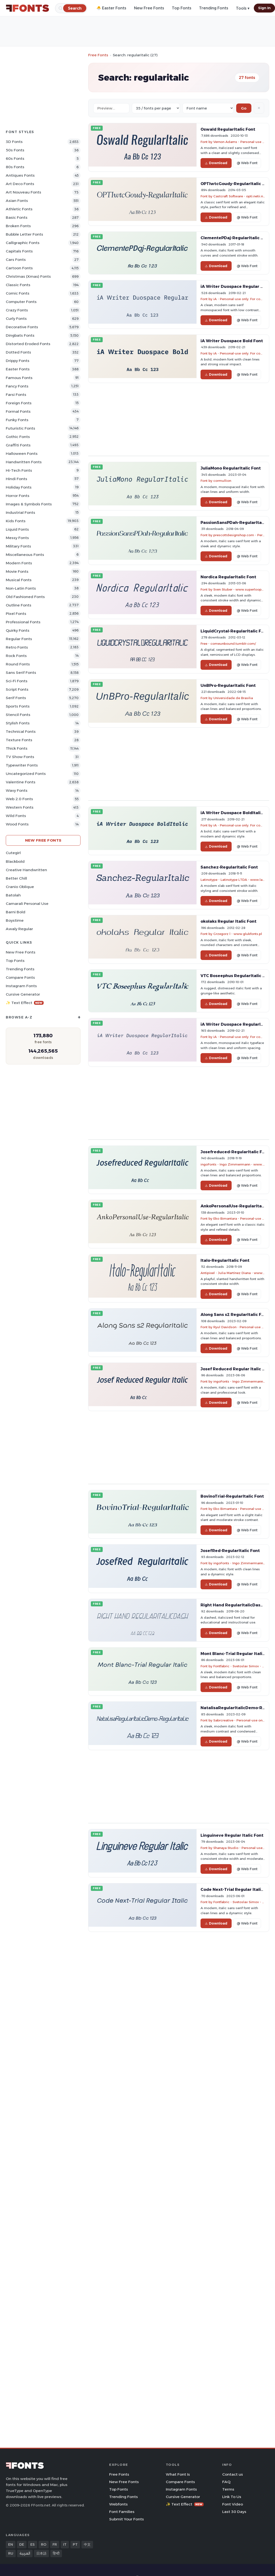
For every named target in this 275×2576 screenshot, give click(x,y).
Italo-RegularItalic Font (225, 1260)
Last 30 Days (234, 2511)
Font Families (121, 2511)
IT (65, 2544)
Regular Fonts (19, 639)
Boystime (15, 920)
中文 (87, 2544)
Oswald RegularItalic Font (228, 129)
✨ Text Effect (25, 1002)
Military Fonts (18, 546)
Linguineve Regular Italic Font (232, 1835)
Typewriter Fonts (22, 765)
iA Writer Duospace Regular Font (235, 286)
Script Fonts (17, 689)
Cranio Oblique (20, 886)
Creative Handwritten (26, 870)
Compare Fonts (20, 977)
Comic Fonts (17, 293)
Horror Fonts (17, 495)
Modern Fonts (19, 563)
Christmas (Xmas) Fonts (28, 276)
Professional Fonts (23, 622)
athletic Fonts (19, 209)
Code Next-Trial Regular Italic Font (237, 1889)
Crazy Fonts (17, 310)
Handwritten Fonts (24, 462)
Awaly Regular (19, 929)
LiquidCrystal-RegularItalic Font (234, 631)
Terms (228, 2489)
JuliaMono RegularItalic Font (231, 468)
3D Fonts (14, 141)
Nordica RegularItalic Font (228, 576)
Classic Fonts (18, 285)
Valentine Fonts (20, 782)
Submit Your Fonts (126, 2519)
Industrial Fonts (20, 512)
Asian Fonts (17, 200)
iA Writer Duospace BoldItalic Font (237, 812)
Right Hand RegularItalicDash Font (237, 1605)
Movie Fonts (17, 571)
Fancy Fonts (17, 386)
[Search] (74, 8)
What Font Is (178, 2474)
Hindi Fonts (16, 479)
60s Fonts (15, 158)
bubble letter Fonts (24, 234)
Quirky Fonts (17, 630)
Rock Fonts (16, 655)
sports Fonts (18, 706)
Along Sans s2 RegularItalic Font (234, 1314)
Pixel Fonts (16, 613)
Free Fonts (98, 55)
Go (244, 108)
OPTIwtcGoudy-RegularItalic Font (236, 183)
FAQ (226, 2481)
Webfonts (118, 2504)
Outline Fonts (18, 605)
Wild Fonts (16, 815)
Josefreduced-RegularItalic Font (235, 1151)
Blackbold (15, 861)
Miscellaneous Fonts (25, 554)
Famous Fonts (19, 377)
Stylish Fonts (18, 723)
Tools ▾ (242, 8)
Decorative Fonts (22, 327)
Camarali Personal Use (27, 903)
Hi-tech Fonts (19, 470)
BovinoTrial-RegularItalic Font (232, 1496)
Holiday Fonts (19, 487)
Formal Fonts (18, 411)
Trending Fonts (213, 8)
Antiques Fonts (20, 175)
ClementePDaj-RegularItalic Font (235, 237)
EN (10, 2544)
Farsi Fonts (16, 394)
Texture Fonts (19, 740)
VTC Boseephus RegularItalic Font (236, 975)
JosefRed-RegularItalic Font (230, 1550)
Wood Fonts (17, 824)
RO (43, 2544)
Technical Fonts (21, 731)
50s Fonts (15, 150)
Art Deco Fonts (20, 183)
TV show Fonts (20, 756)
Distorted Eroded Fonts (28, 343)
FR (55, 2544)
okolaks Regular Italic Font (228, 921)
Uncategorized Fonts (26, 773)
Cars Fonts (16, 259)
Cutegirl (13, 852)
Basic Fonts (16, 217)
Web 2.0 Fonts (19, 799)
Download (216, 163)
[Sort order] (208, 108)
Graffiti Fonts (18, 445)
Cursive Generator (23, 994)
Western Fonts (20, 807)
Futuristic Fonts (20, 428)
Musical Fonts (19, 580)
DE (21, 2544)
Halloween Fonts (22, 453)
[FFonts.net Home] (27, 8)
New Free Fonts (149, 8)
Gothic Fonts (18, 436)
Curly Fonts (16, 318)
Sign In (264, 8)
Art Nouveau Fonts (23, 192)
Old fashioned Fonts (25, 596)
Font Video (232, 2504)
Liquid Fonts (17, 529)
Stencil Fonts (18, 714)
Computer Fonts (21, 301)
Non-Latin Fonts (21, 588)
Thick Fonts (16, 748)
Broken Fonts (18, 226)
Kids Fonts (16, 521)
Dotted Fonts (18, 352)
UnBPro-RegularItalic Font (228, 685)
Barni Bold (15, 912)
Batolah (13, 895)
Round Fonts (18, 664)
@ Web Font (247, 163)
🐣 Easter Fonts (111, 8)
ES (32, 2544)
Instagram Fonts (21, 986)
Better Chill (16, 878)
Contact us (232, 2474)
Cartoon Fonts (19, 268)
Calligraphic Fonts (23, 242)
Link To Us (231, 2496)
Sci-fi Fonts (16, 681)
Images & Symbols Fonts (29, 504)
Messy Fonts (17, 537)
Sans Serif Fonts (21, 672)
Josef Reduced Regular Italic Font (236, 1368)
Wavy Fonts (16, 790)
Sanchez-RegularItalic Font (229, 867)
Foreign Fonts (19, 403)
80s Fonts (15, 167)
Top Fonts (181, 8)
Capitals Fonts (19, 251)
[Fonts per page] (156, 108)
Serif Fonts (16, 698)
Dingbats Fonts (20, 335)
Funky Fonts (17, 420)
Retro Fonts (17, 647)
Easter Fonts (18, 369)
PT (75, 2544)
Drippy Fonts (17, 360)
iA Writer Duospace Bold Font (232, 340)
